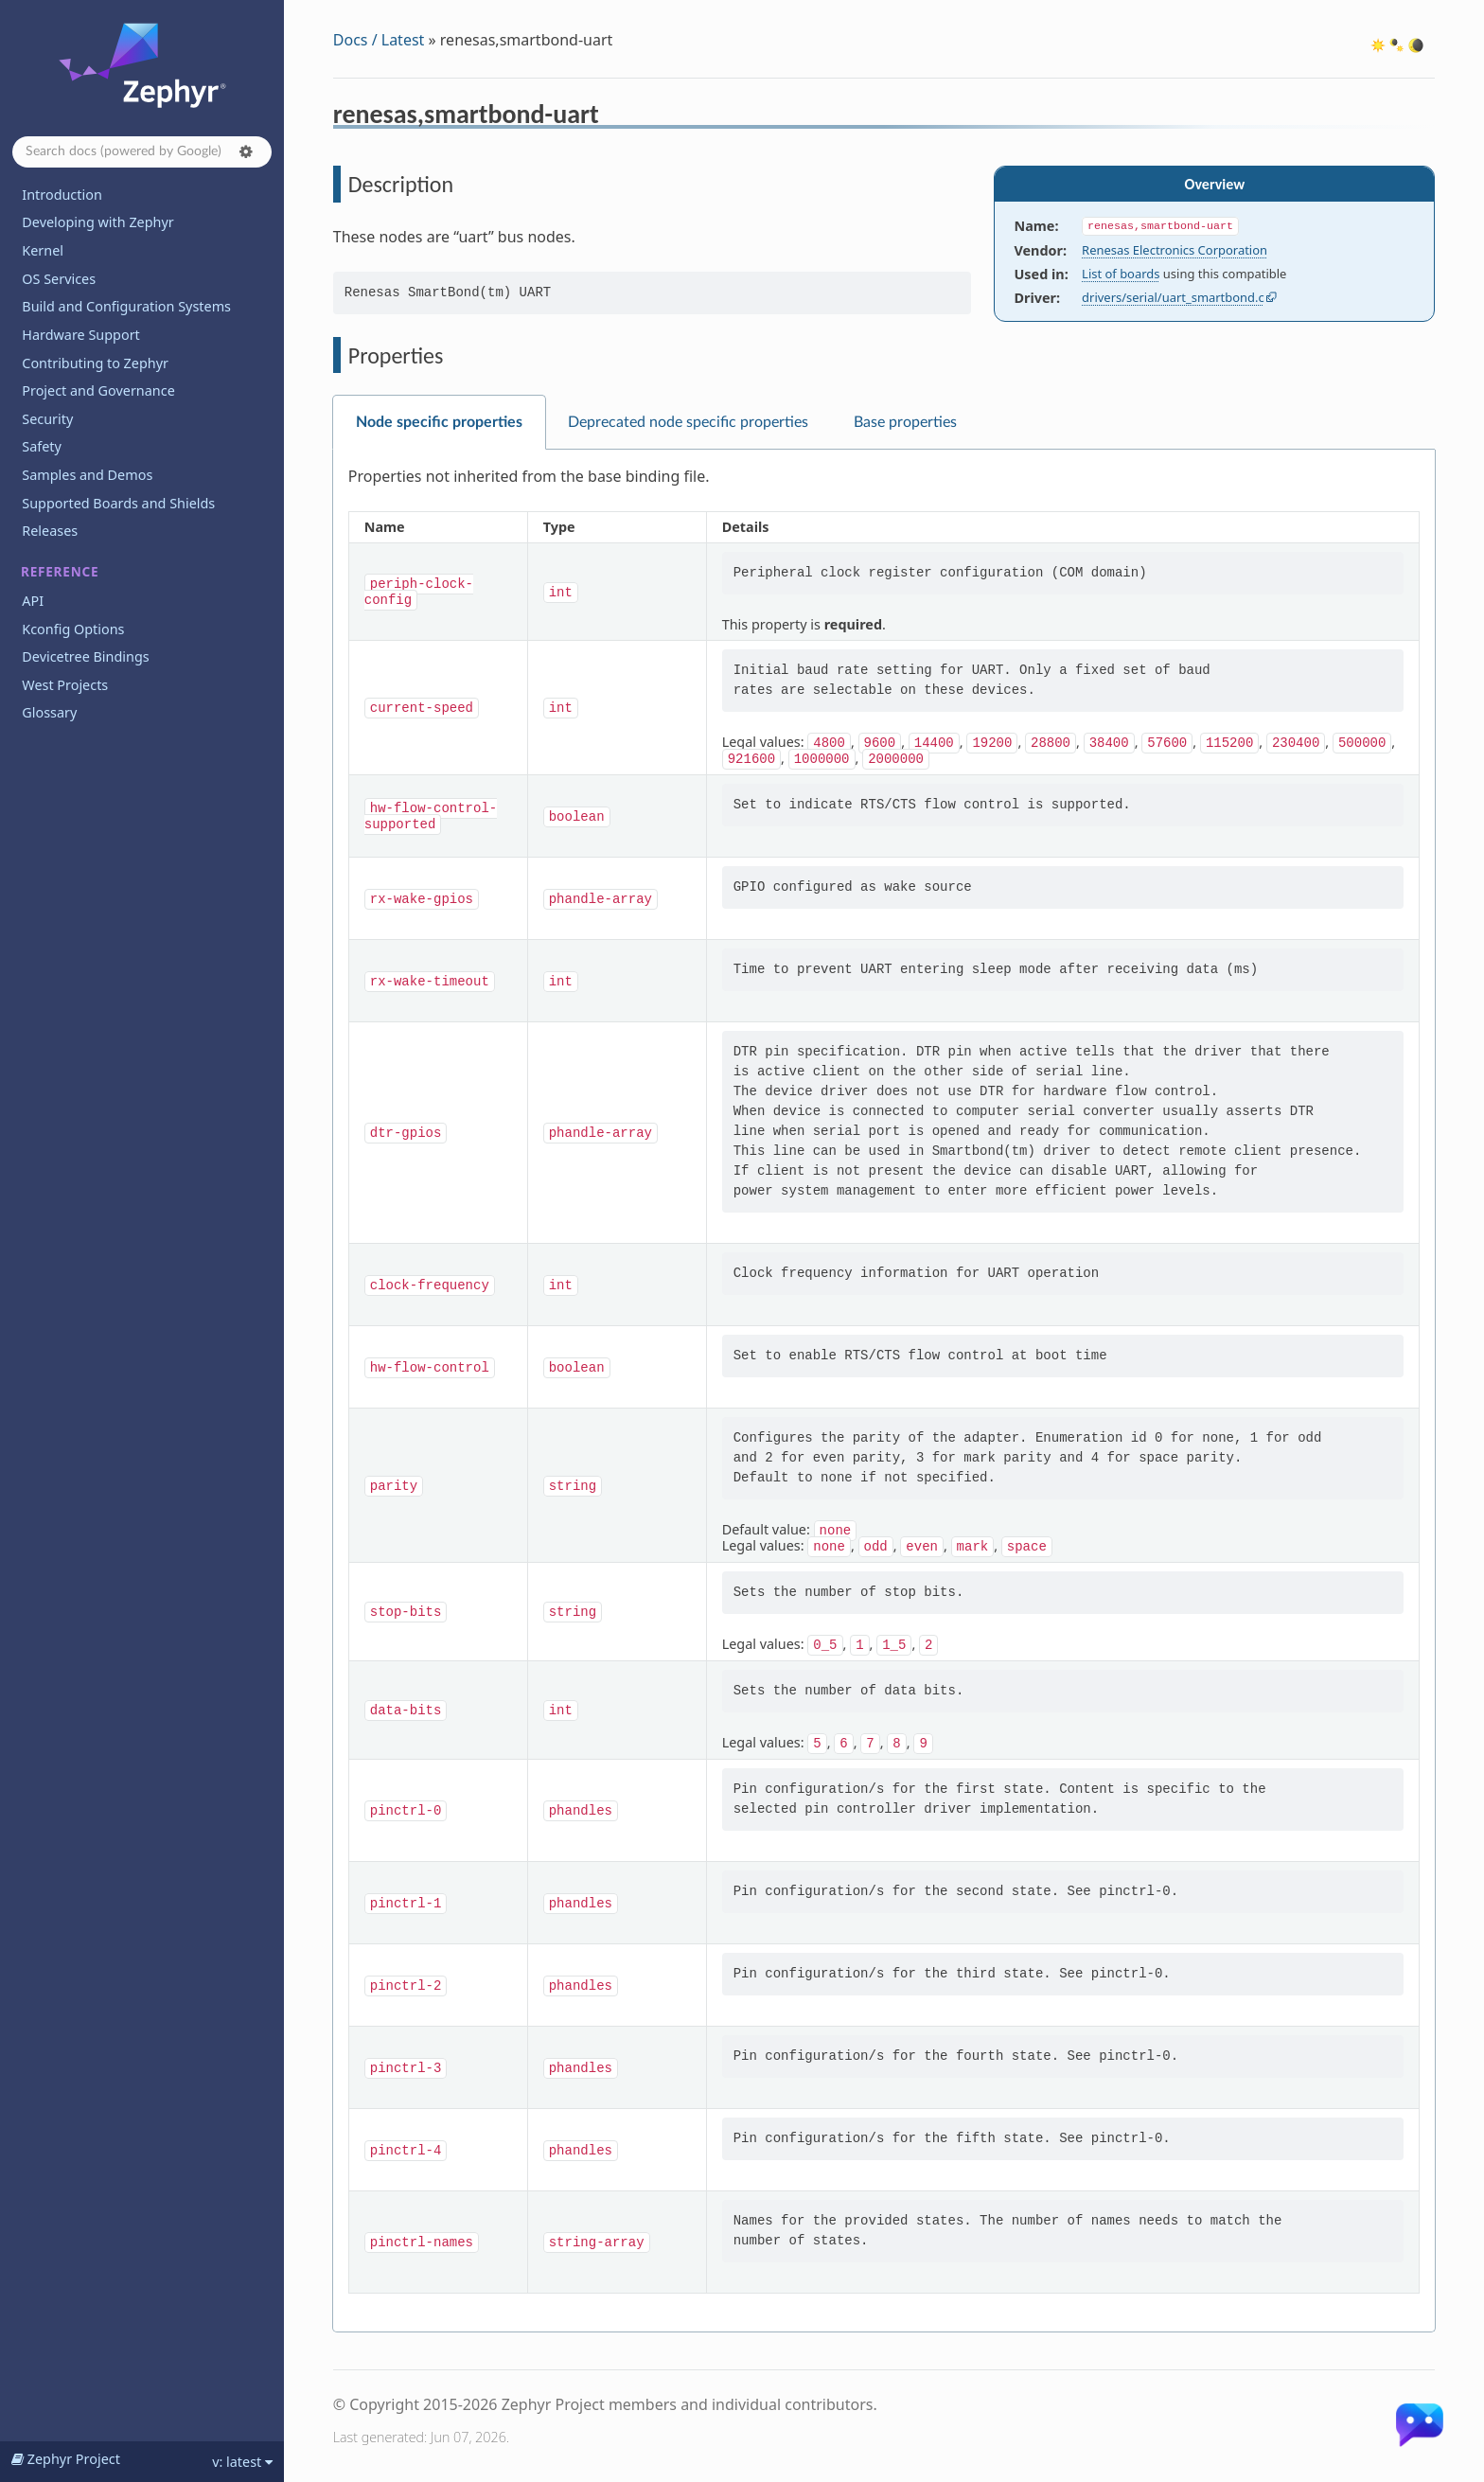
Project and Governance (98, 390)
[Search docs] (142, 152)
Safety (42, 446)
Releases (50, 531)
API (33, 601)
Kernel (42, 250)
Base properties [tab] (905, 422)
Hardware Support (80, 335)
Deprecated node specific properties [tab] (688, 422)
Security (47, 419)
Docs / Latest (379, 39)
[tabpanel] (884, 1391)
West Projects (65, 685)
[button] (246, 151)
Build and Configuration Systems (126, 306)
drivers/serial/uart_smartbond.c (1173, 297)
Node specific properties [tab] (439, 422)
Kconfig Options (73, 629)
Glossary (49, 712)
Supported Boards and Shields (118, 503)
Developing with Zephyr (97, 222)
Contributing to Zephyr (95, 363)
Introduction (62, 195)
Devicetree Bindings (85, 656)
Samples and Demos (87, 475)
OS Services (59, 279)
